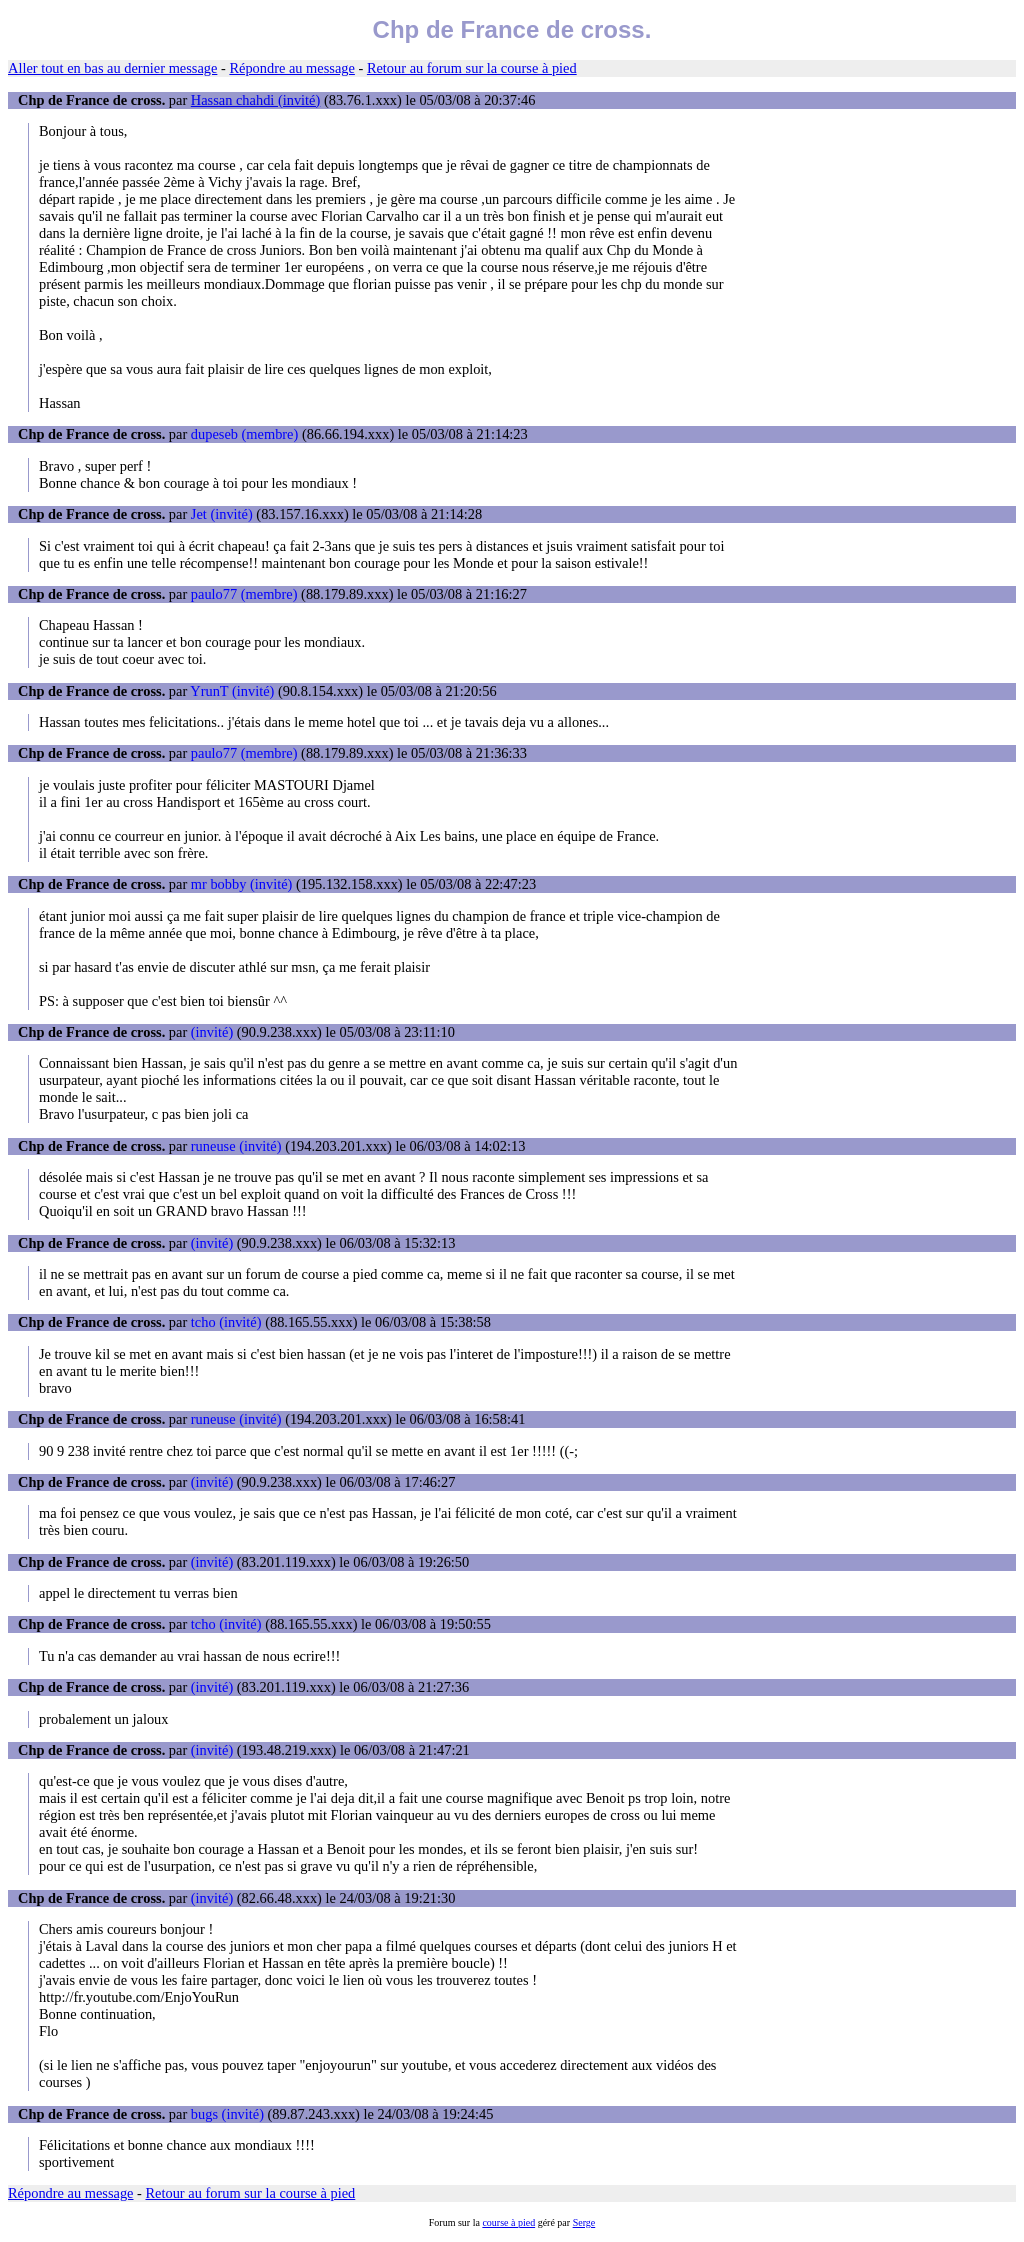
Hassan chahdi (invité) (255, 100)
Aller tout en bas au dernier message (112, 68)
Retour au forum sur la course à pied (472, 68)
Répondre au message (291, 68)
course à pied (508, 2222)
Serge (584, 2222)
